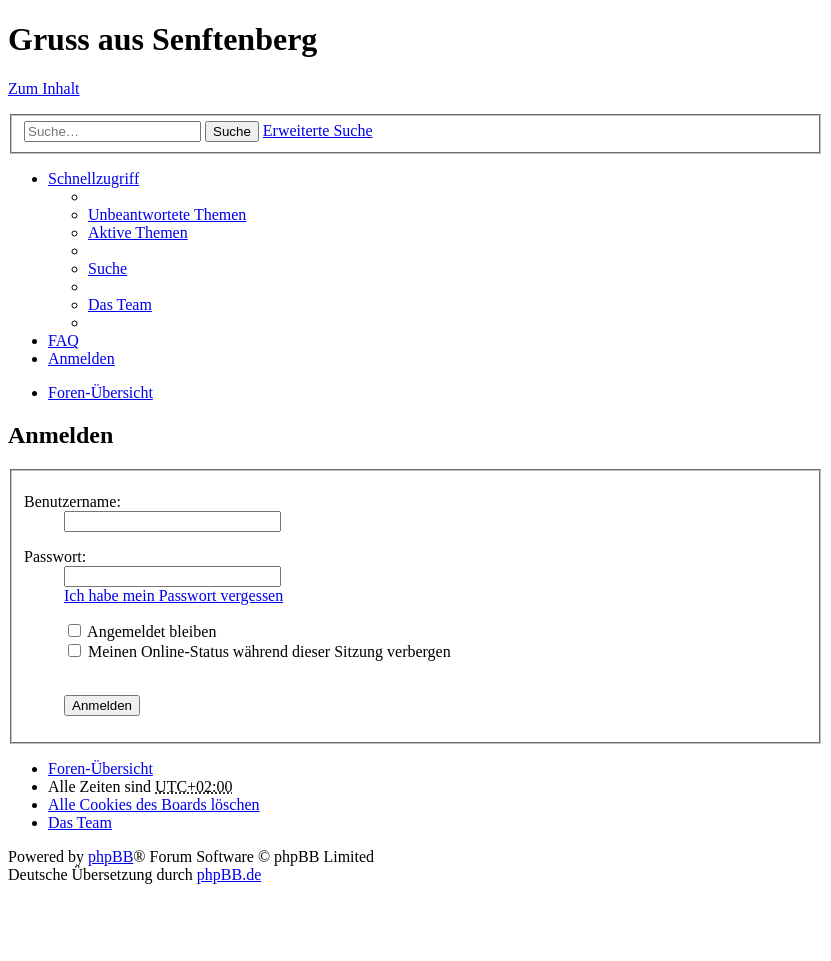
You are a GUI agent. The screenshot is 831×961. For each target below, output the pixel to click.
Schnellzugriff (93, 178)
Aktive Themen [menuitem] (138, 232)
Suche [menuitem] (107, 268)
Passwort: (55, 556)
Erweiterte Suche (318, 130)
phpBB (110, 856)
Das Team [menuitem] (120, 304)
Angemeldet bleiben (142, 631)
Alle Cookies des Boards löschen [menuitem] (154, 804)
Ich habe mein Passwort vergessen (173, 595)
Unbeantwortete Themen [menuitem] (167, 214)
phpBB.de (229, 874)
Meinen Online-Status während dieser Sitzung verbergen (259, 651)
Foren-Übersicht (100, 392)
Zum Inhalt (44, 88)
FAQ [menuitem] (63, 340)
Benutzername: (72, 501)
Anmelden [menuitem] (81, 358)
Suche (232, 131)
